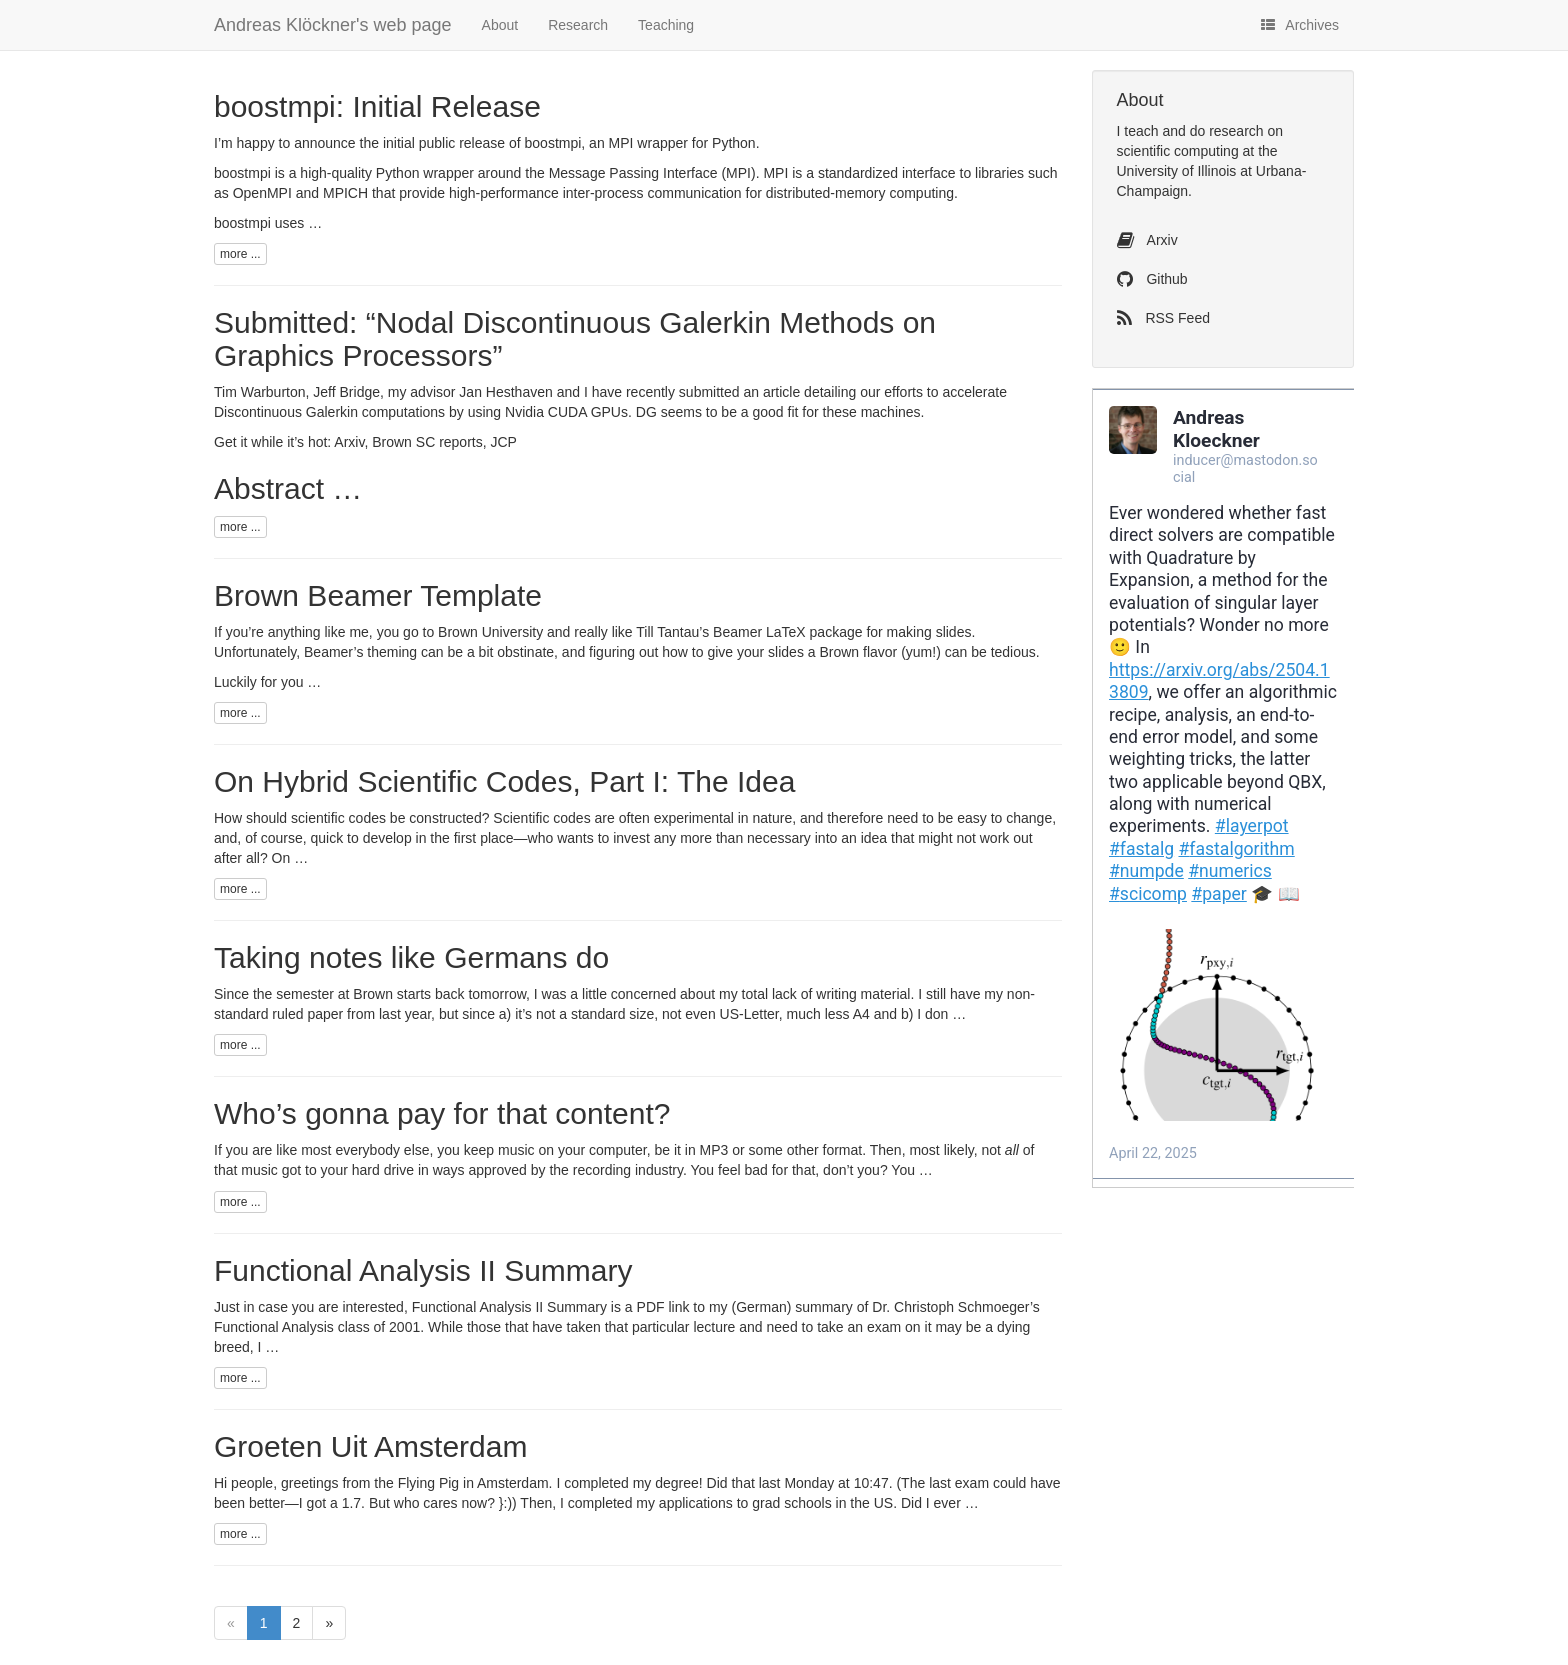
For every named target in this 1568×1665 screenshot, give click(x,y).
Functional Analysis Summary (423, 1270)
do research (1227, 131)
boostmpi (553, 143)
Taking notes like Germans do (411, 957)
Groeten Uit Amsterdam (370, 1446)
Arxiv (349, 442)
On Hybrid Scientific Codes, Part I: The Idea (504, 781)
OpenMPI (262, 193)
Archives (1300, 25)
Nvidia (546, 412)
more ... (240, 254)
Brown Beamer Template (378, 595)
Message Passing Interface (633, 173)
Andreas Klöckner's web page (333, 25)
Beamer (737, 632)
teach (1141, 131)
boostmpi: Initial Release (377, 106)
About (500, 25)
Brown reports (427, 442)
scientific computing (1178, 151)
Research (578, 25)
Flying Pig (428, 1483)
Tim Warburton (260, 392)
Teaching (666, 25)
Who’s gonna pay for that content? (442, 1113)
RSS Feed (1163, 318)
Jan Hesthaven (505, 392)
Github (1152, 279)
